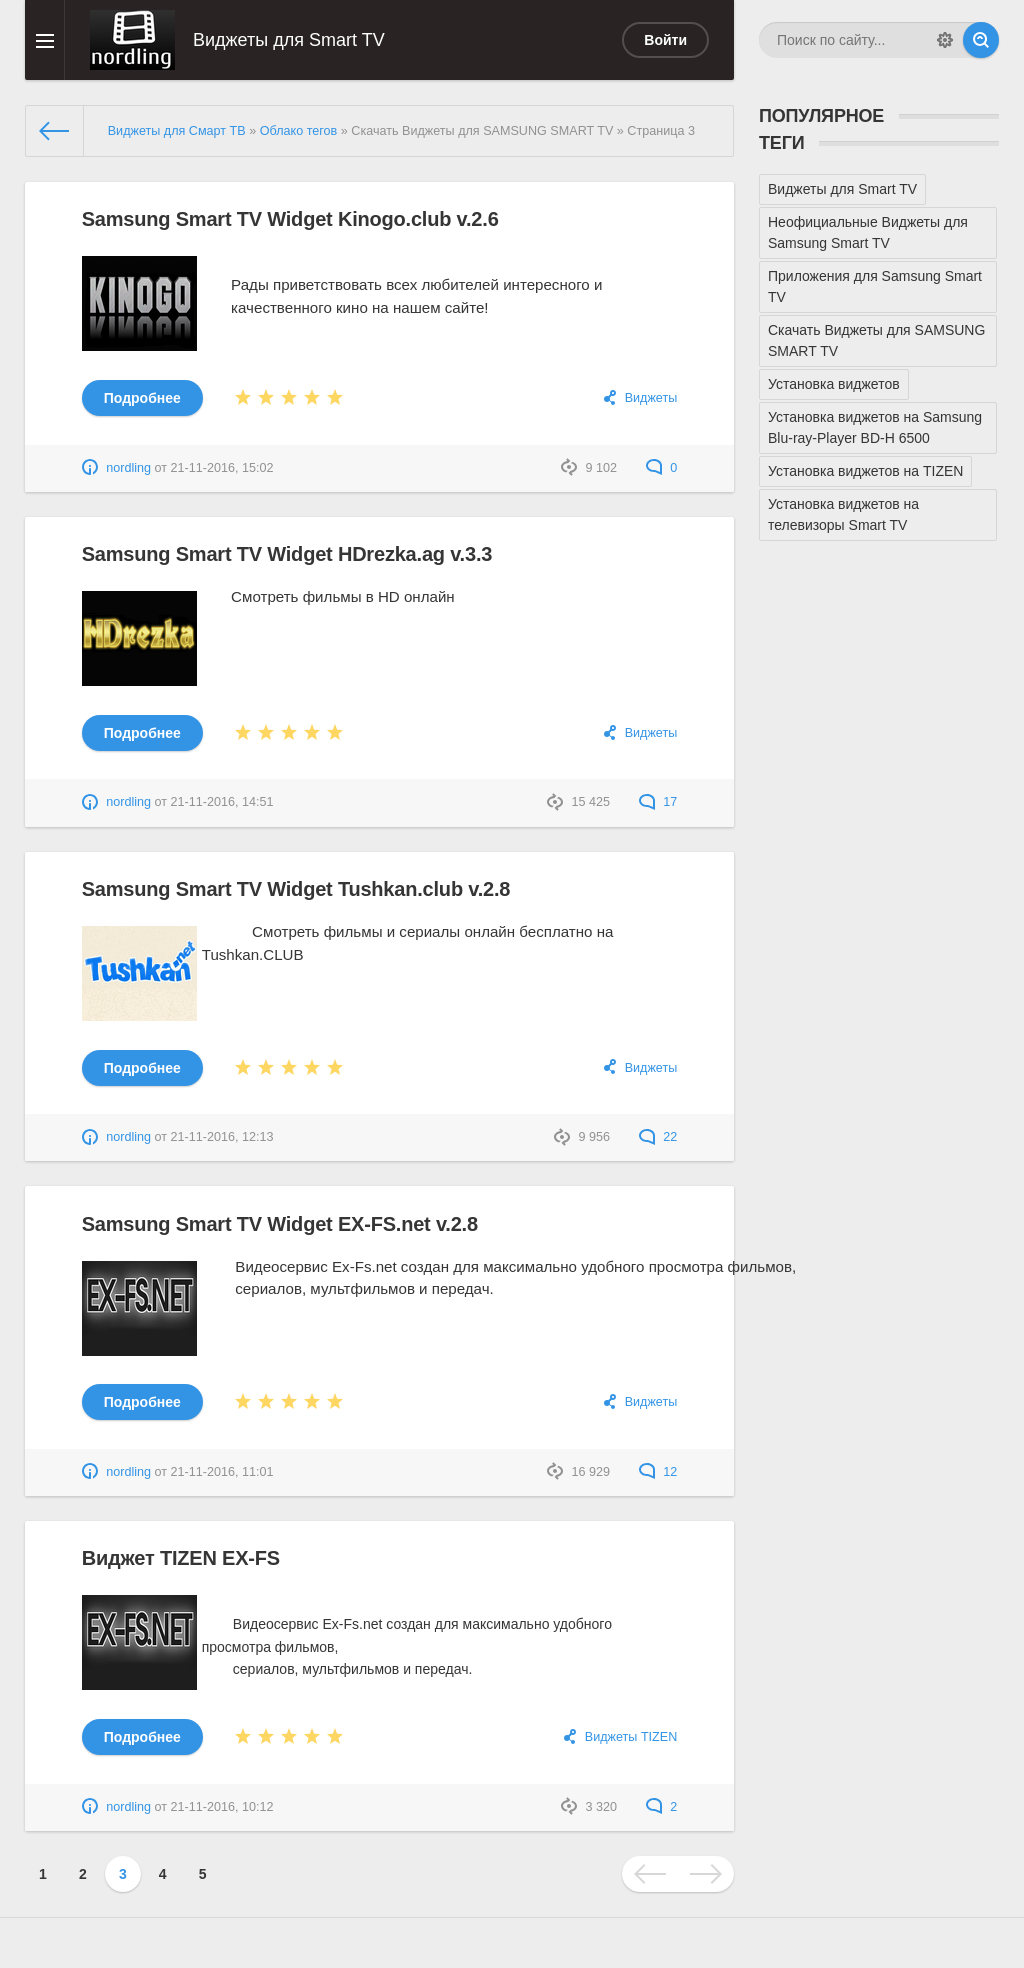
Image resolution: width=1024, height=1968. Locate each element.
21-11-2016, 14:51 (222, 802)
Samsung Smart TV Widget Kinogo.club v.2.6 (290, 219)
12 (658, 1472)
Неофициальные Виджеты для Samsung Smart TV (868, 232)
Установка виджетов (834, 384)
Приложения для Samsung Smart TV (875, 286)
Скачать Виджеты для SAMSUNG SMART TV (876, 340)
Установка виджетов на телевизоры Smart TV (843, 514)
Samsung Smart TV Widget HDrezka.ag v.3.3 (287, 554)
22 (658, 1137)
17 (658, 802)
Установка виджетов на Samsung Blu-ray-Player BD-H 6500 (875, 427)
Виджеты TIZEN (631, 1737)
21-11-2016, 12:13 (222, 1137)
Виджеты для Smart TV (842, 189)
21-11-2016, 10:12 (222, 1807)
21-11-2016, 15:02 (222, 468)
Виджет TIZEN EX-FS (181, 1558)
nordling (128, 468)
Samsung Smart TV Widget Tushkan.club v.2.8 (296, 889)
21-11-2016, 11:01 (222, 1472)
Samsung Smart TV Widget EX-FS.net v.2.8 (280, 1224)
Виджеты (651, 398)
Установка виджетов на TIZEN (865, 471)
